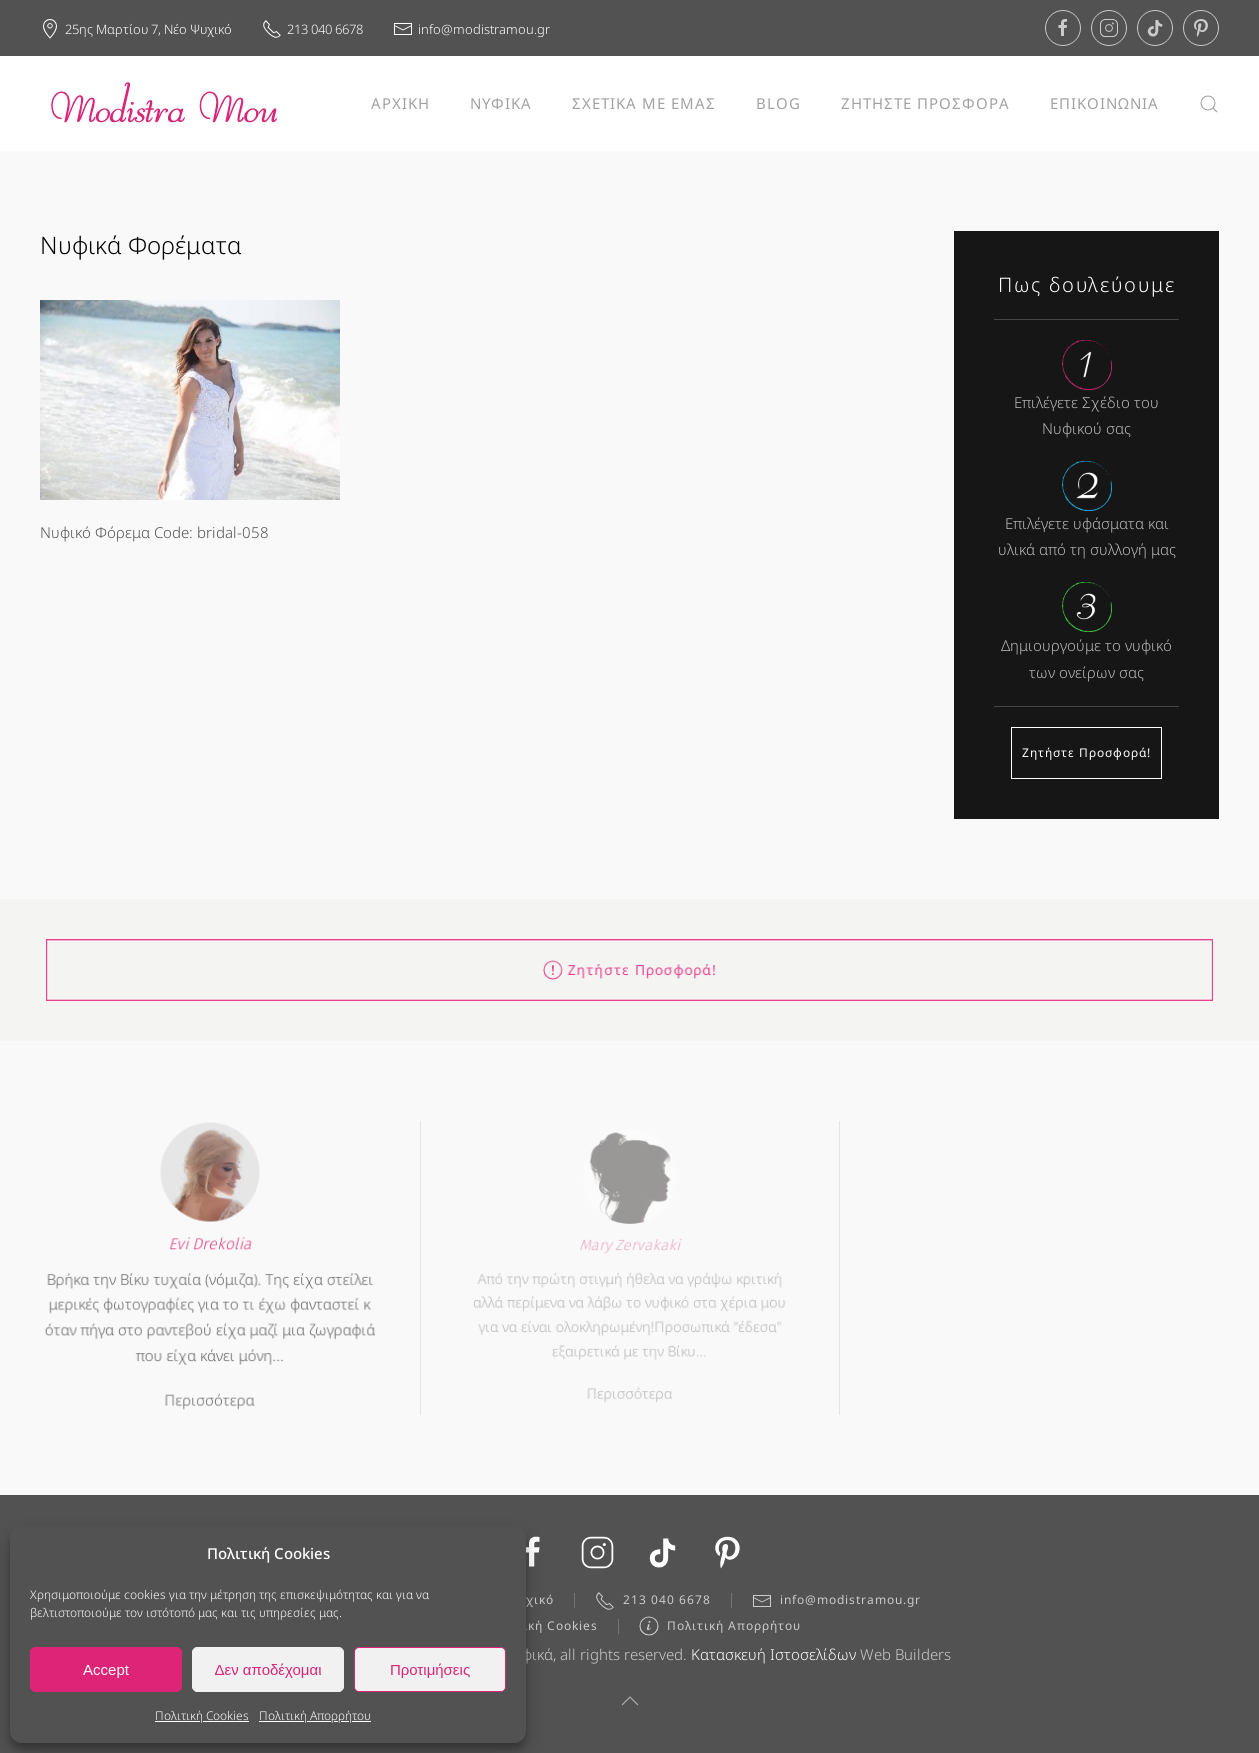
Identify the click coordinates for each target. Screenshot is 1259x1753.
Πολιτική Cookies (202, 1715)
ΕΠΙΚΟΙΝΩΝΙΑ (1104, 103)
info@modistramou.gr (471, 29)
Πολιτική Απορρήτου (315, 1715)
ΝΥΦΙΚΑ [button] (501, 103)
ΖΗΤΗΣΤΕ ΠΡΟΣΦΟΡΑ (925, 103)
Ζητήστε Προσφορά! (1086, 752)
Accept (106, 1669)
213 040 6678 (312, 29)
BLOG (778, 103)
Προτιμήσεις (430, 1669)
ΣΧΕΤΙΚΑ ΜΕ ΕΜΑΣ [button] (644, 103)
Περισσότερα (210, 1391)
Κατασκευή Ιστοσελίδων (773, 1658)
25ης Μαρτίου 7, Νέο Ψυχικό (136, 29)
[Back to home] (165, 103)
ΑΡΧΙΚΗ (400, 103)
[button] (1209, 103)
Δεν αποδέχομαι (267, 1669)
